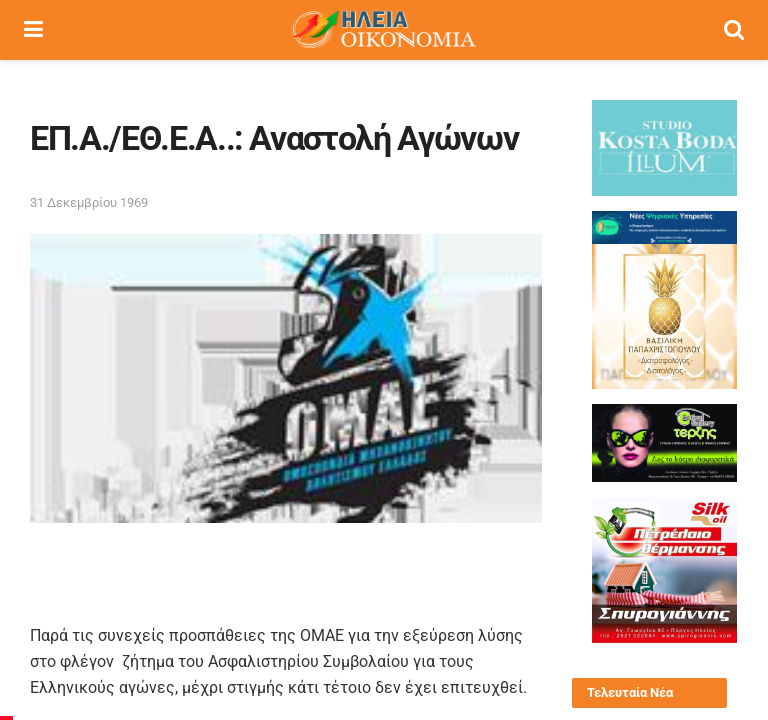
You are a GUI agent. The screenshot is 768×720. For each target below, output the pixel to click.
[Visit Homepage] (383, 30)
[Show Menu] (33, 30)
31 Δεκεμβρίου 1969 (89, 202)
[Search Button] (734, 30)
